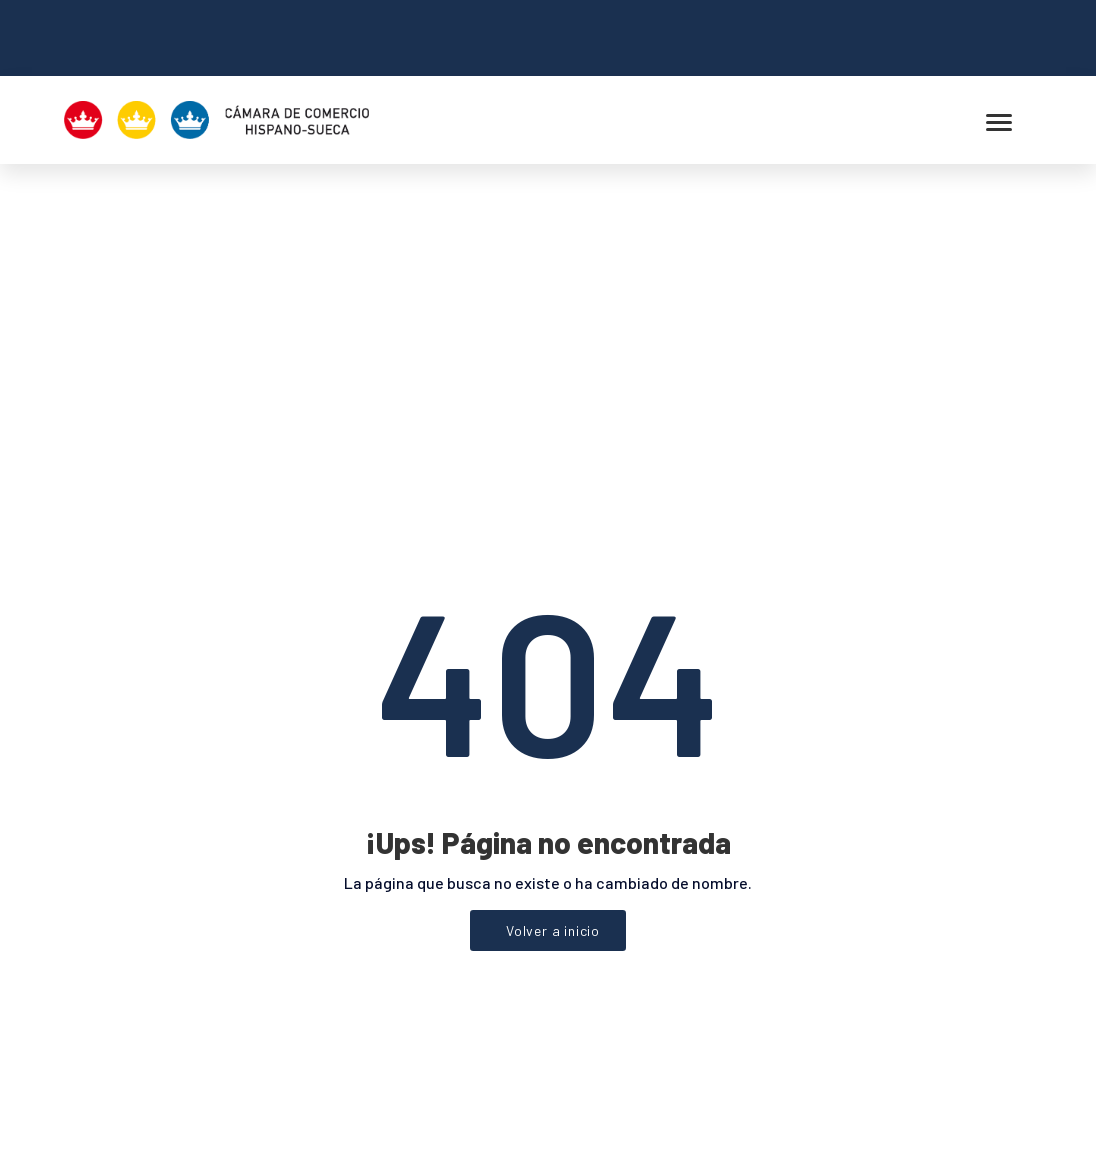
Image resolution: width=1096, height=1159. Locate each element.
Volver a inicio (553, 711)
